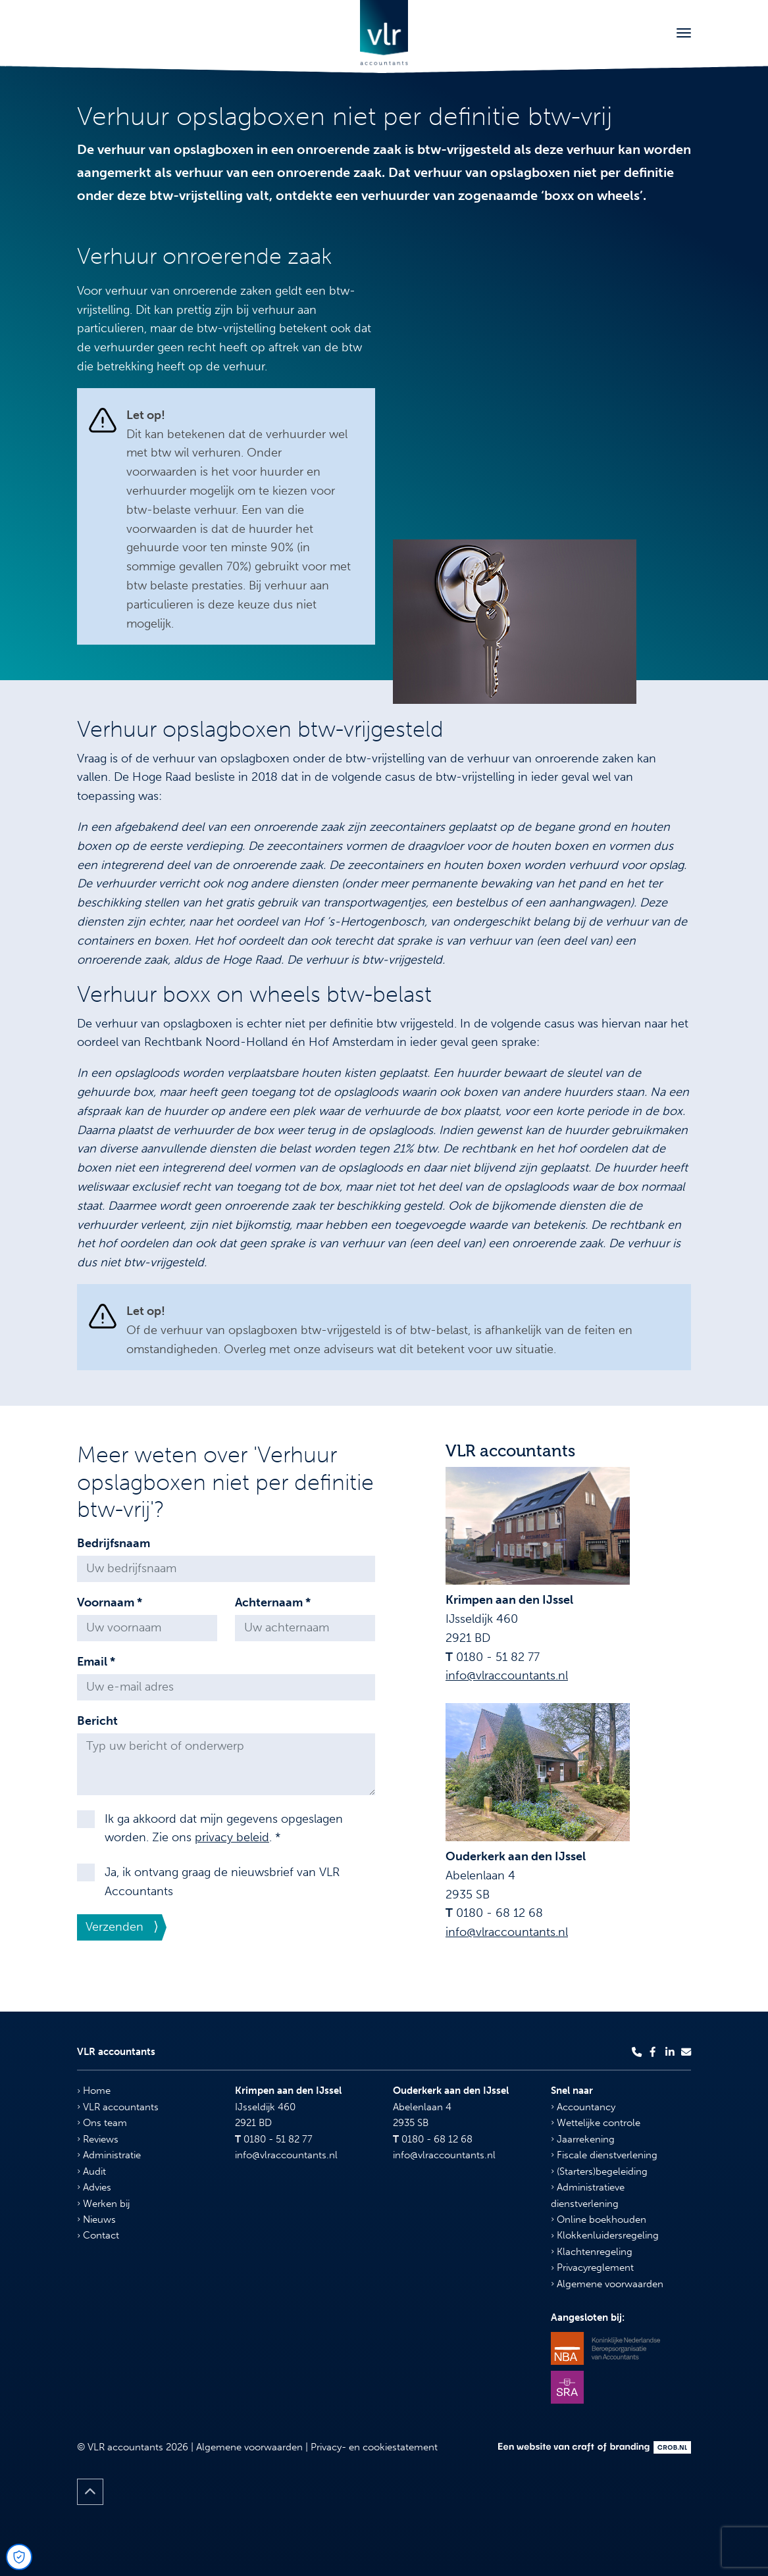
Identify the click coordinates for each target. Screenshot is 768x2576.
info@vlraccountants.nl (507, 1675)
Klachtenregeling (591, 2252)
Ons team (102, 2123)
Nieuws (96, 2219)
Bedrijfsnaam (113, 1543)
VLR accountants (118, 2107)
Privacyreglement (592, 2267)
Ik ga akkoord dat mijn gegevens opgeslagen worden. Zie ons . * (224, 1828)
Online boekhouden (598, 2219)
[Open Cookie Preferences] (19, 2557)
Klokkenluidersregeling (605, 2235)
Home (94, 2090)
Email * (96, 1661)
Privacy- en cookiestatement (374, 2447)
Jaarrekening (583, 2139)
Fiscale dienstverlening (604, 2155)
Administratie (109, 2155)
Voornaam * (109, 1602)
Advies (94, 2187)
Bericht (97, 1721)
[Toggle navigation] (684, 32)
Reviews (97, 2139)
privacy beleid (232, 1837)
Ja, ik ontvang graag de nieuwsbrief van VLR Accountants (222, 1881)
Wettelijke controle (595, 2123)
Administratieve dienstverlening (588, 2195)
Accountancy (583, 2107)
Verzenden (114, 1927)
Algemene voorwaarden (607, 2284)
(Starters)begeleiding (599, 2171)
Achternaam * (273, 1602)
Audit (91, 2171)
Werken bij (103, 2204)
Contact (98, 2235)
